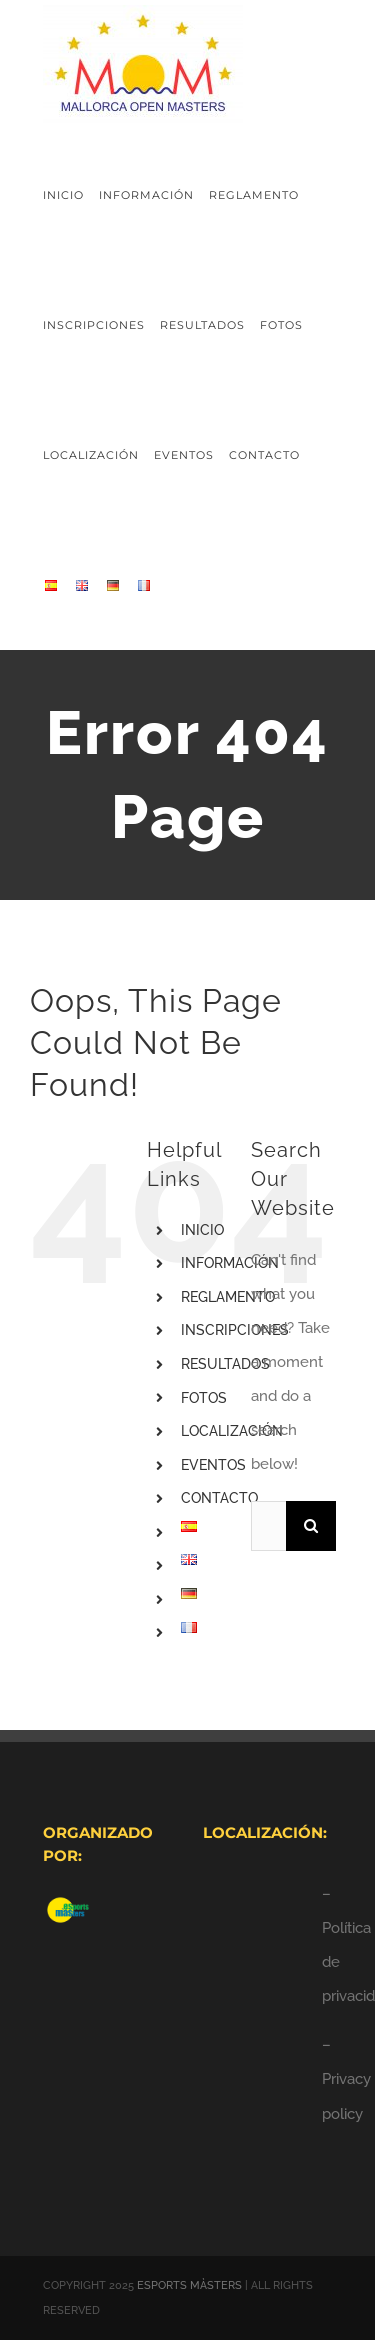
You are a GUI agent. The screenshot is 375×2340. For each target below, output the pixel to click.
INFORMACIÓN (230, 1263)
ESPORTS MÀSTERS (189, 2285)
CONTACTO (219, 1498)
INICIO (202, 1230)
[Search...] (268, 1526)
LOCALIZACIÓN (232, 1431)
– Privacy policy (346, 2079)
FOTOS (204, 1398)
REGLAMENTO (228, 1297)
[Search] (311, 1526)
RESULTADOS (225, 1364)
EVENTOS (213, 1465)
